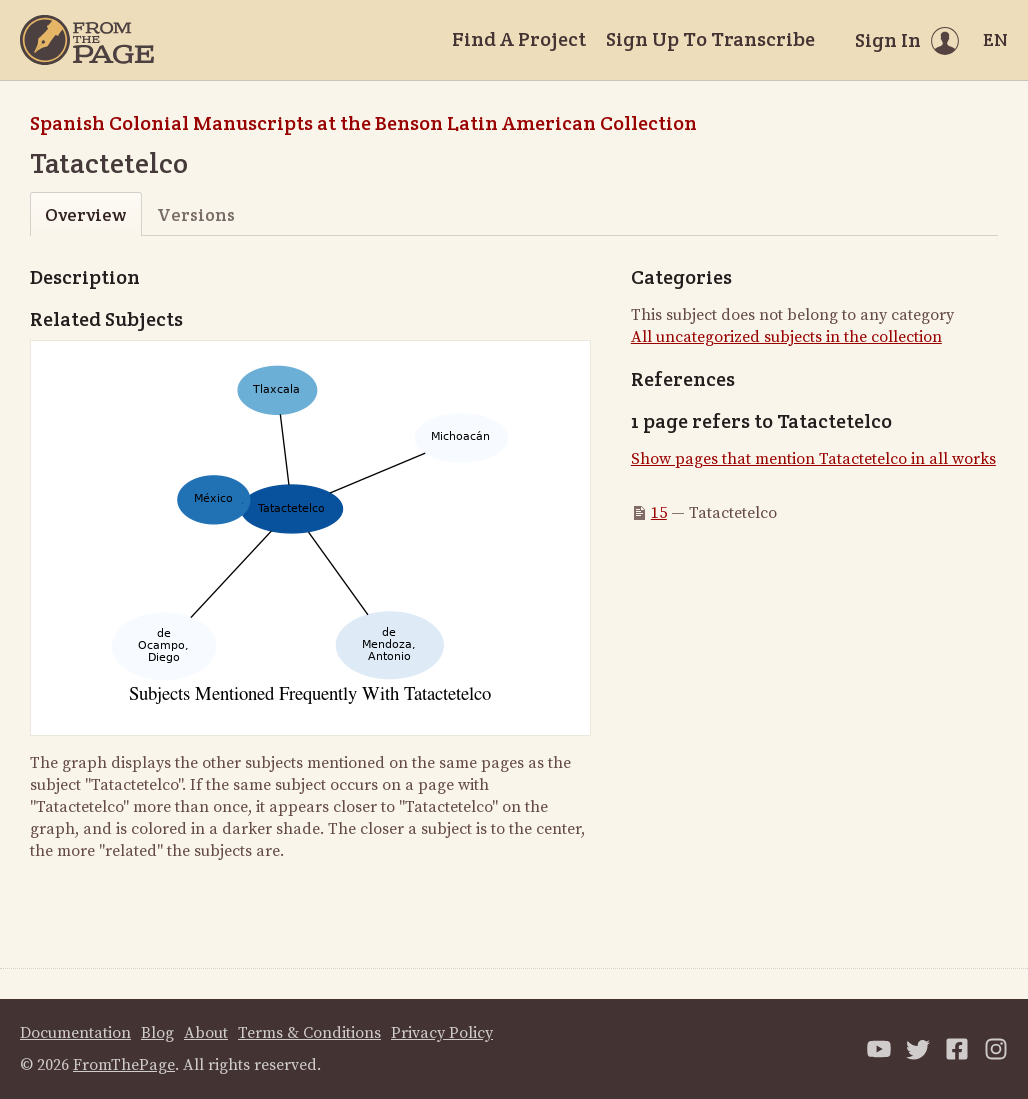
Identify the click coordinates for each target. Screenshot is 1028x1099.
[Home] (87, 40)
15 (659, 513)
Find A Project (519, 39)
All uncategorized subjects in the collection (786, 337)
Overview (85, 214)
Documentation (75, 1033)
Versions (196, 214)
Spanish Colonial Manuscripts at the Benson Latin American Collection (363, 123)
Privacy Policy (442, 1033)
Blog (157, 1033)
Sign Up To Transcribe (710, 39)
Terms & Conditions (309, 1033)
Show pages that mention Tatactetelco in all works (813, 459)
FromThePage (124, 1065)
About (206, 1033)
